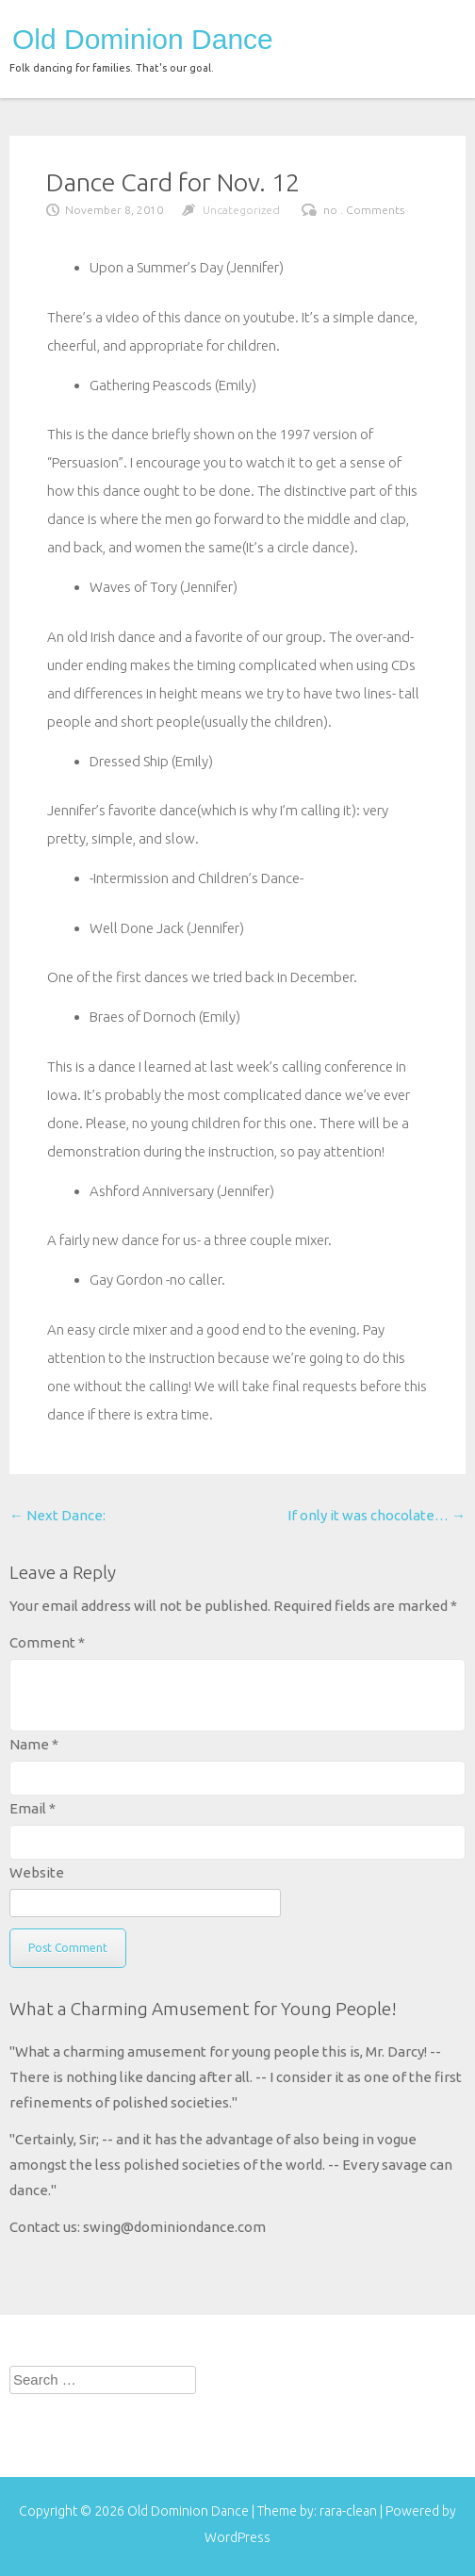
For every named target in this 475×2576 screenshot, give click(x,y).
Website (36, 1872)
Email (32, 1808)
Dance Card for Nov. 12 (173, 182)
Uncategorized (241, 210)
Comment (47, 1642)
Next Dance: (57, 1515)
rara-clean (349, 2511)
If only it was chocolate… (376, 1515)
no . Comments (363, 210)
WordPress (237, 2537)
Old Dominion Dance (142, 39)
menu (435, 35)
